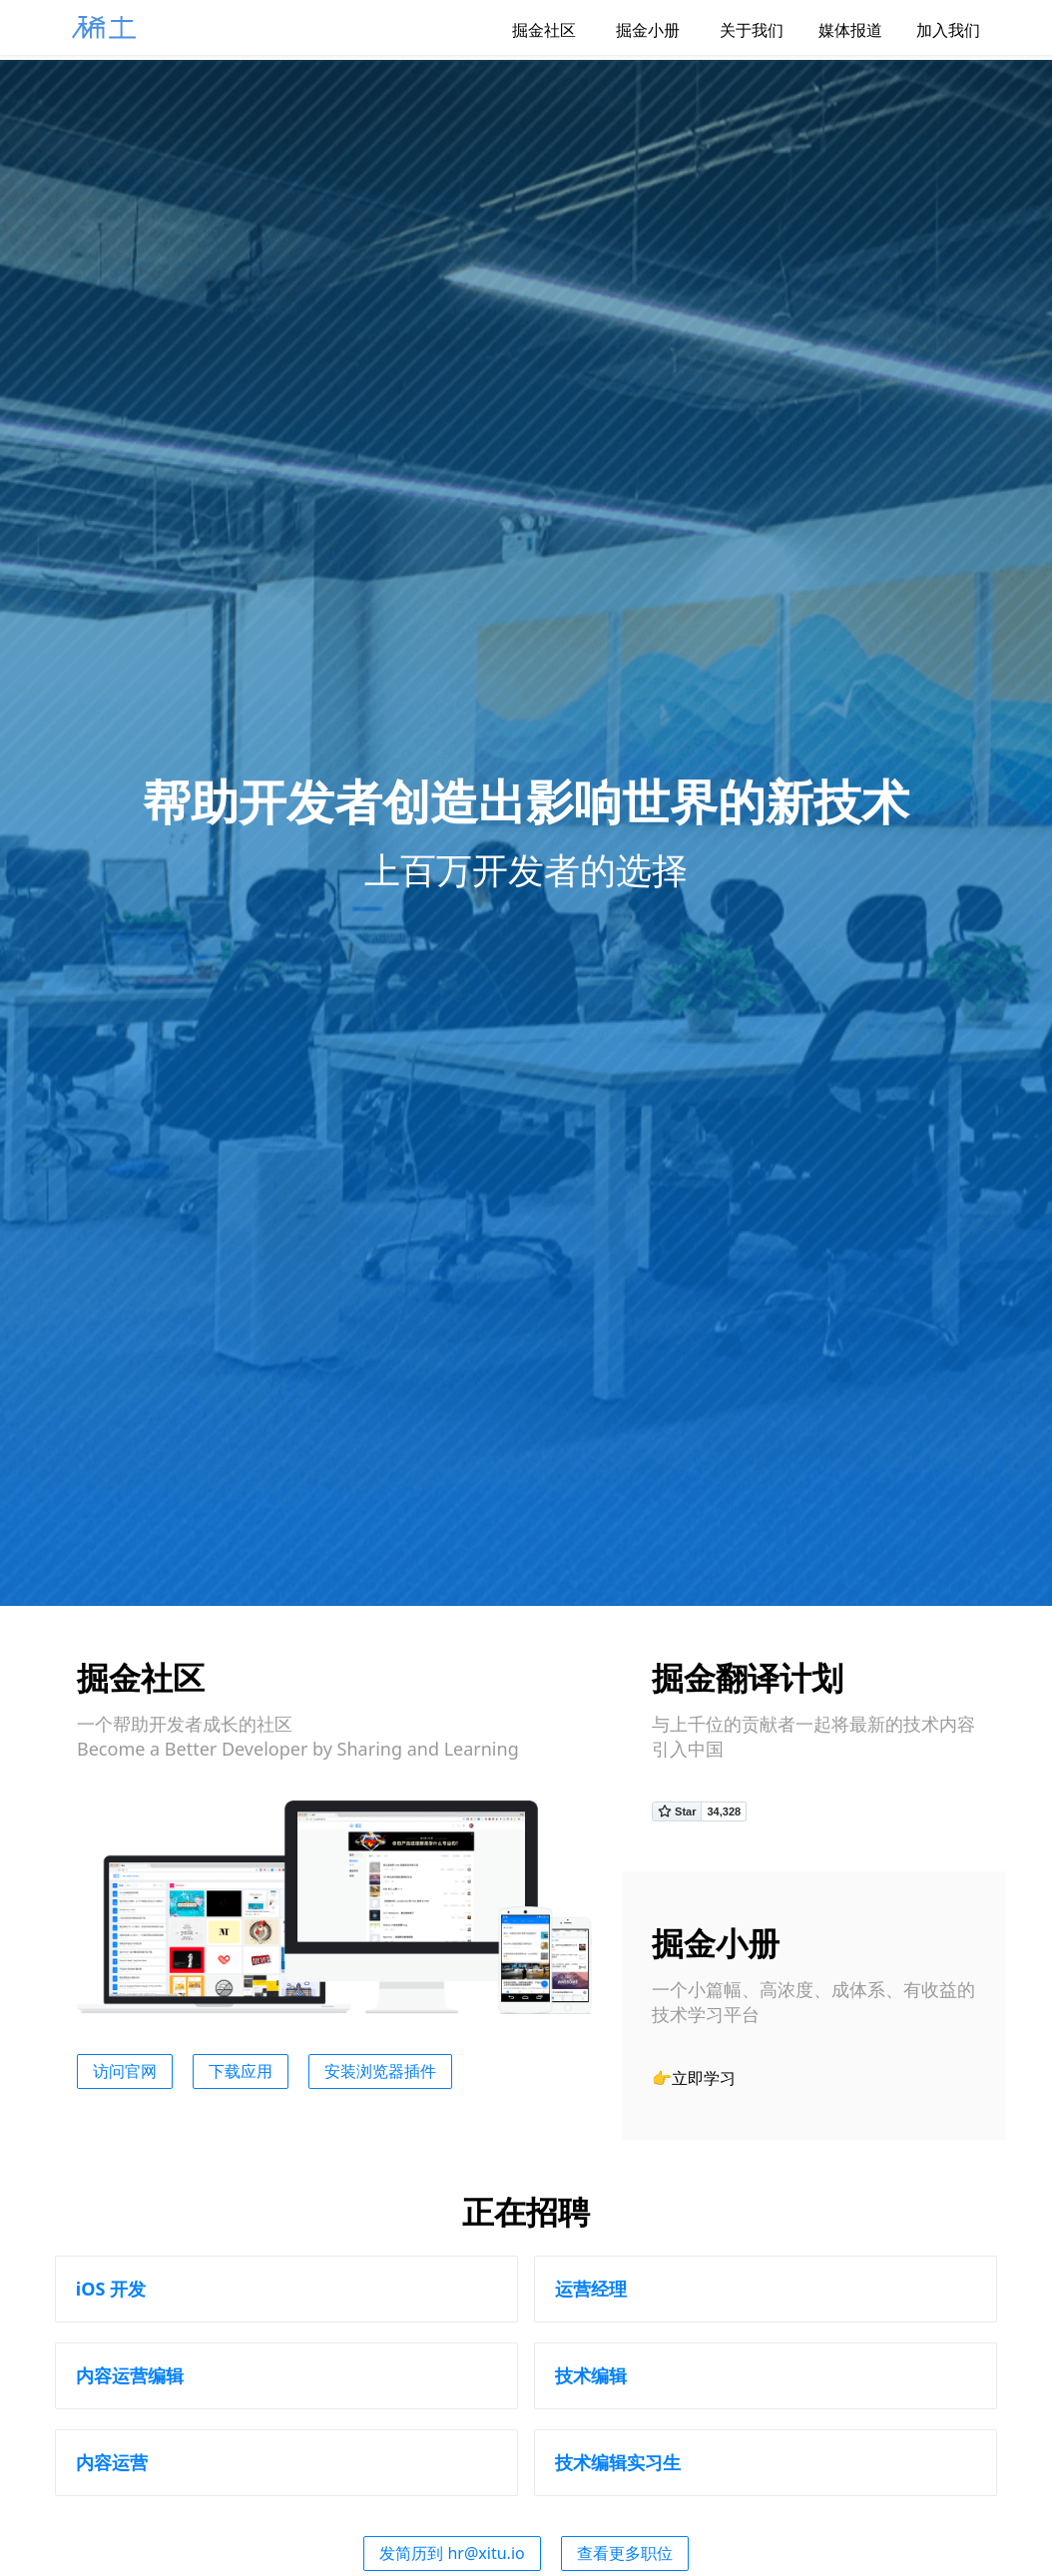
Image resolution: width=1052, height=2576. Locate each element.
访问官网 (125, 2071)
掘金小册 (632, 30)
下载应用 (240, 2071)
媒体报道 (839, 30)
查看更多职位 (625, 2553)
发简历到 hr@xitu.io (451, 2553)
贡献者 (768, 1724)
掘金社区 (528, 30)
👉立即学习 (694, 2078)
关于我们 (736, 30)
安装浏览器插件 (380, 2071)
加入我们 (943, 30)
